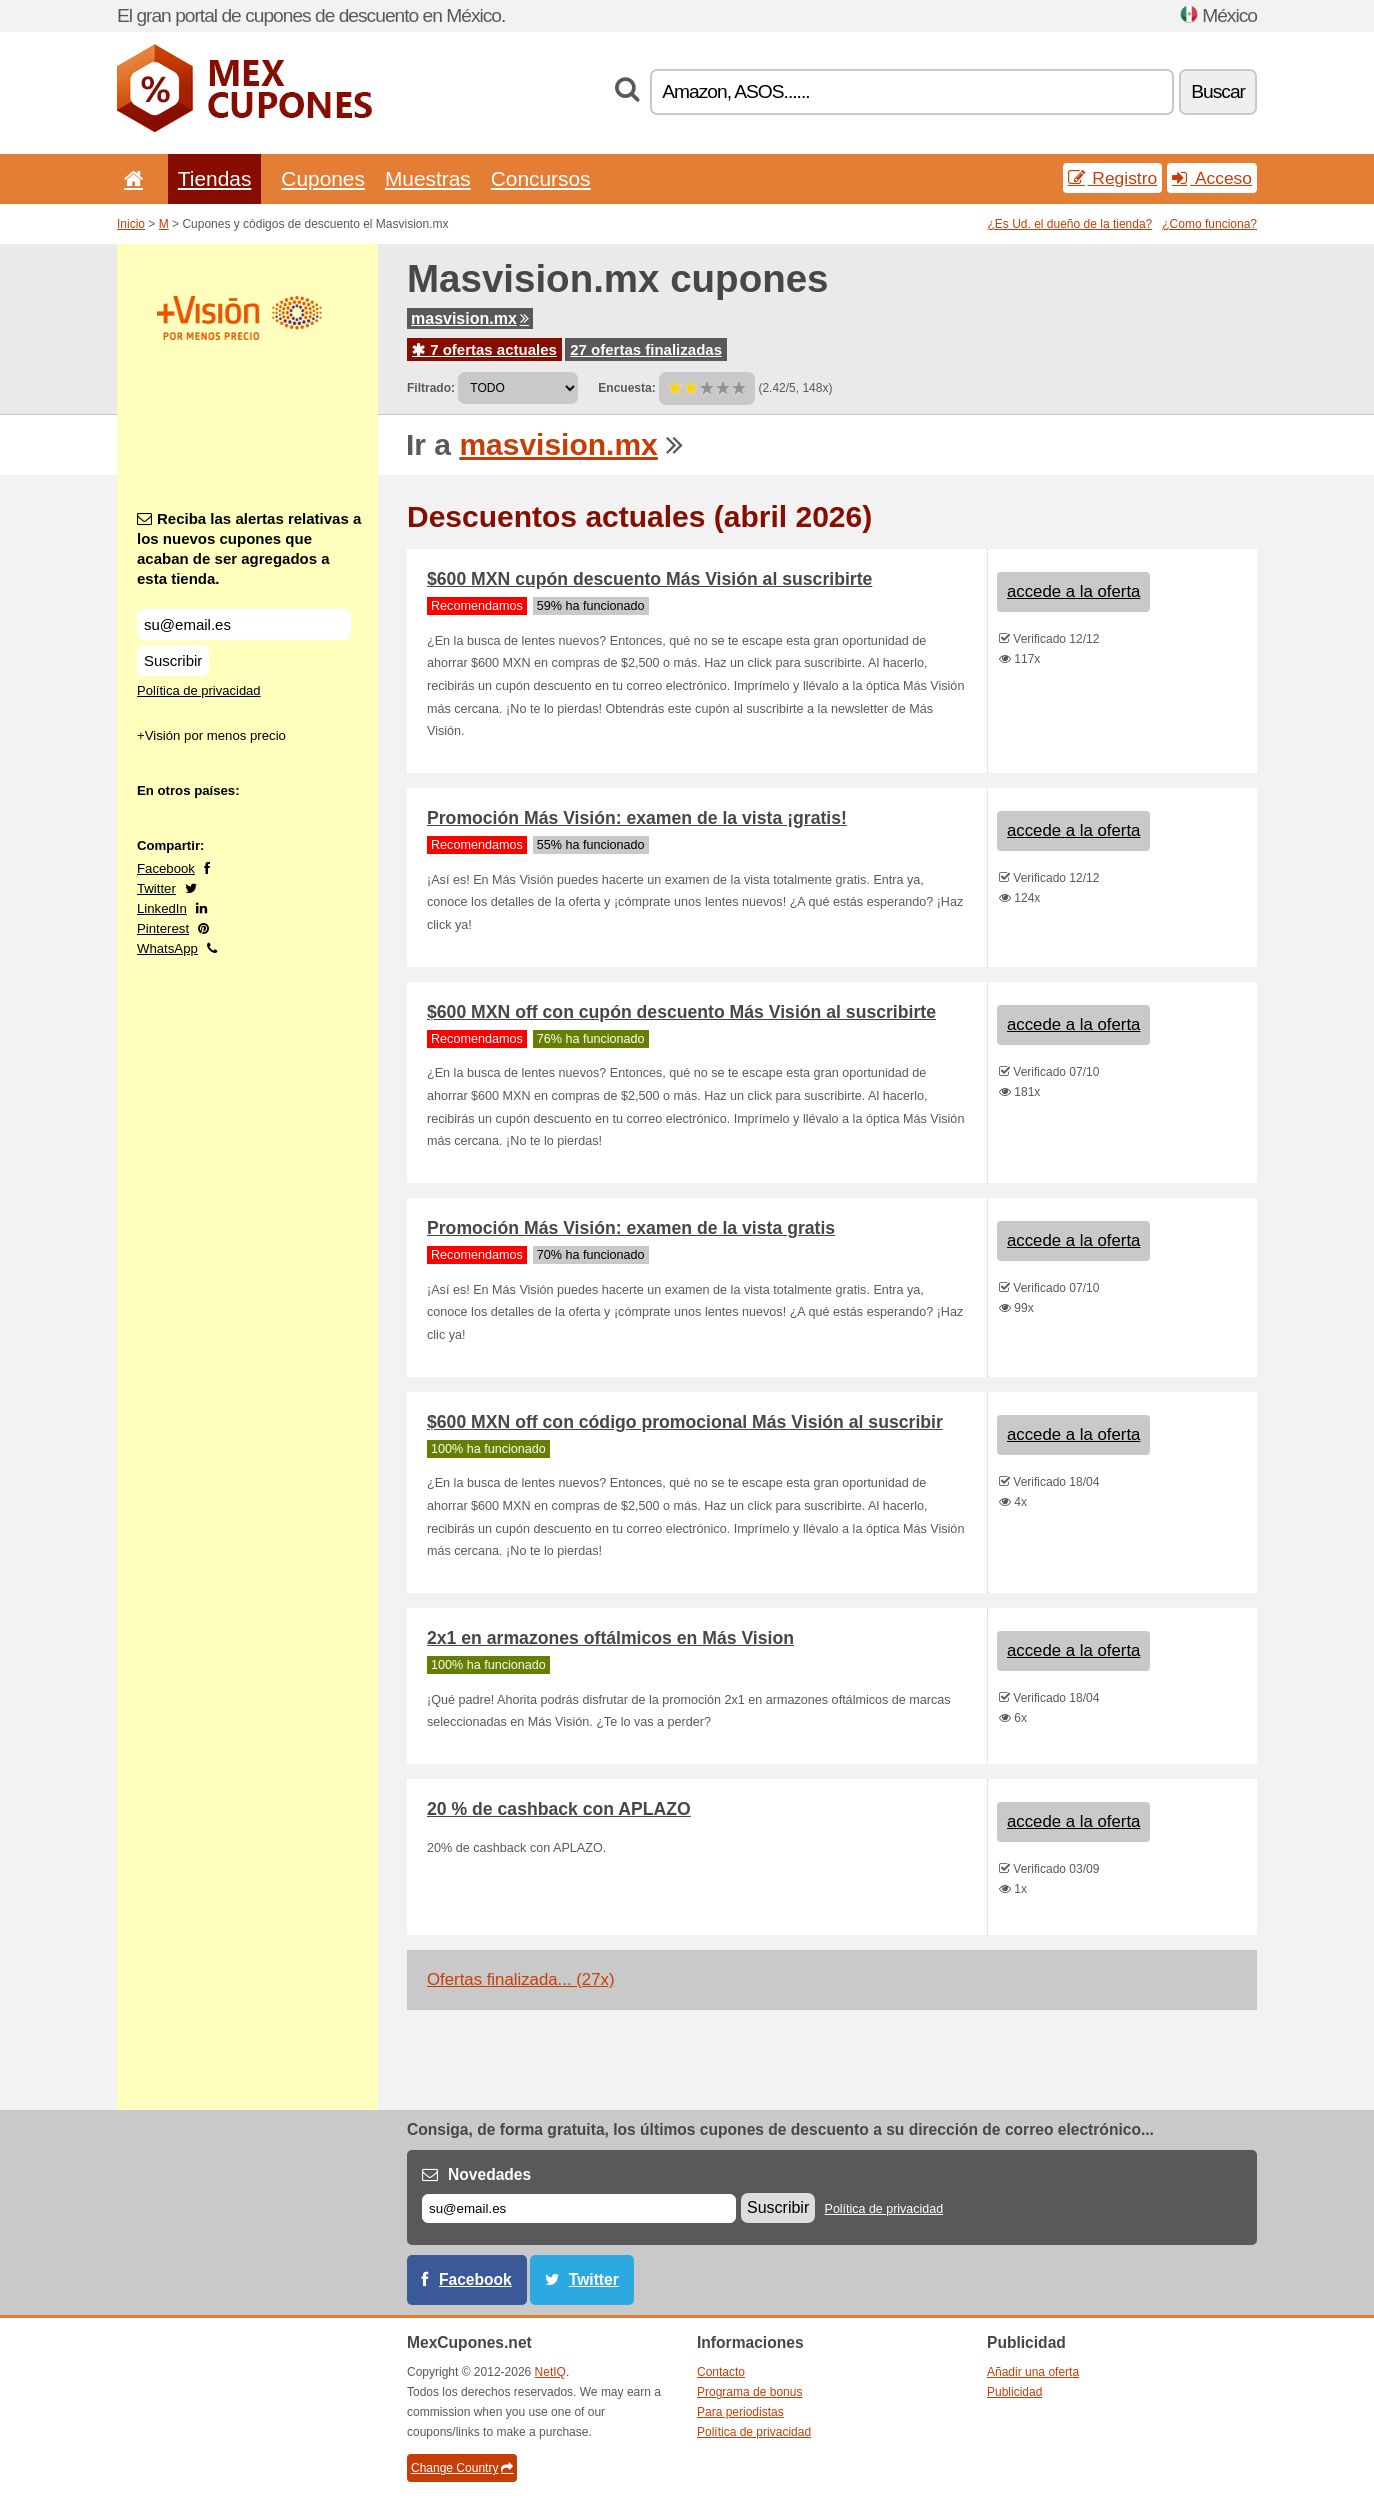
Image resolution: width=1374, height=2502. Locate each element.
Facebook (166, 868)
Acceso (1212, 178)
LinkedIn (162, 908)
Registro (1113, 178)
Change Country (462, 2468)
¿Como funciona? (1209, 224)
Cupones (323, 178)
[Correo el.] (579, 2208)
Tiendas (215, 178)
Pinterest (163, 928)
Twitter (156, 888)
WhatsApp (167, 948)
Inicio (131, 224)
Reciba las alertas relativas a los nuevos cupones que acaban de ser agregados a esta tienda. (249, 548)
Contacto (721, 2372)
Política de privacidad (199, 690)
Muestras (428, 178)
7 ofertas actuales (484, 349)
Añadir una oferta (1033, 2372)
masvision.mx (470, 318)
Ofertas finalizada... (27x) (520, 1979)
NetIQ (550, 2372)
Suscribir (173, 660)
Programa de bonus (749, 2392)
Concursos (541, 178)
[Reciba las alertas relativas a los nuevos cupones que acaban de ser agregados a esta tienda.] (244, 624)
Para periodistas (740, 2412)
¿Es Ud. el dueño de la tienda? (1070, 224)
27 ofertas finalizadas (646, 349)
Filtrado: (431, 388)
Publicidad (1014, 2392)
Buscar (1218, 91)
